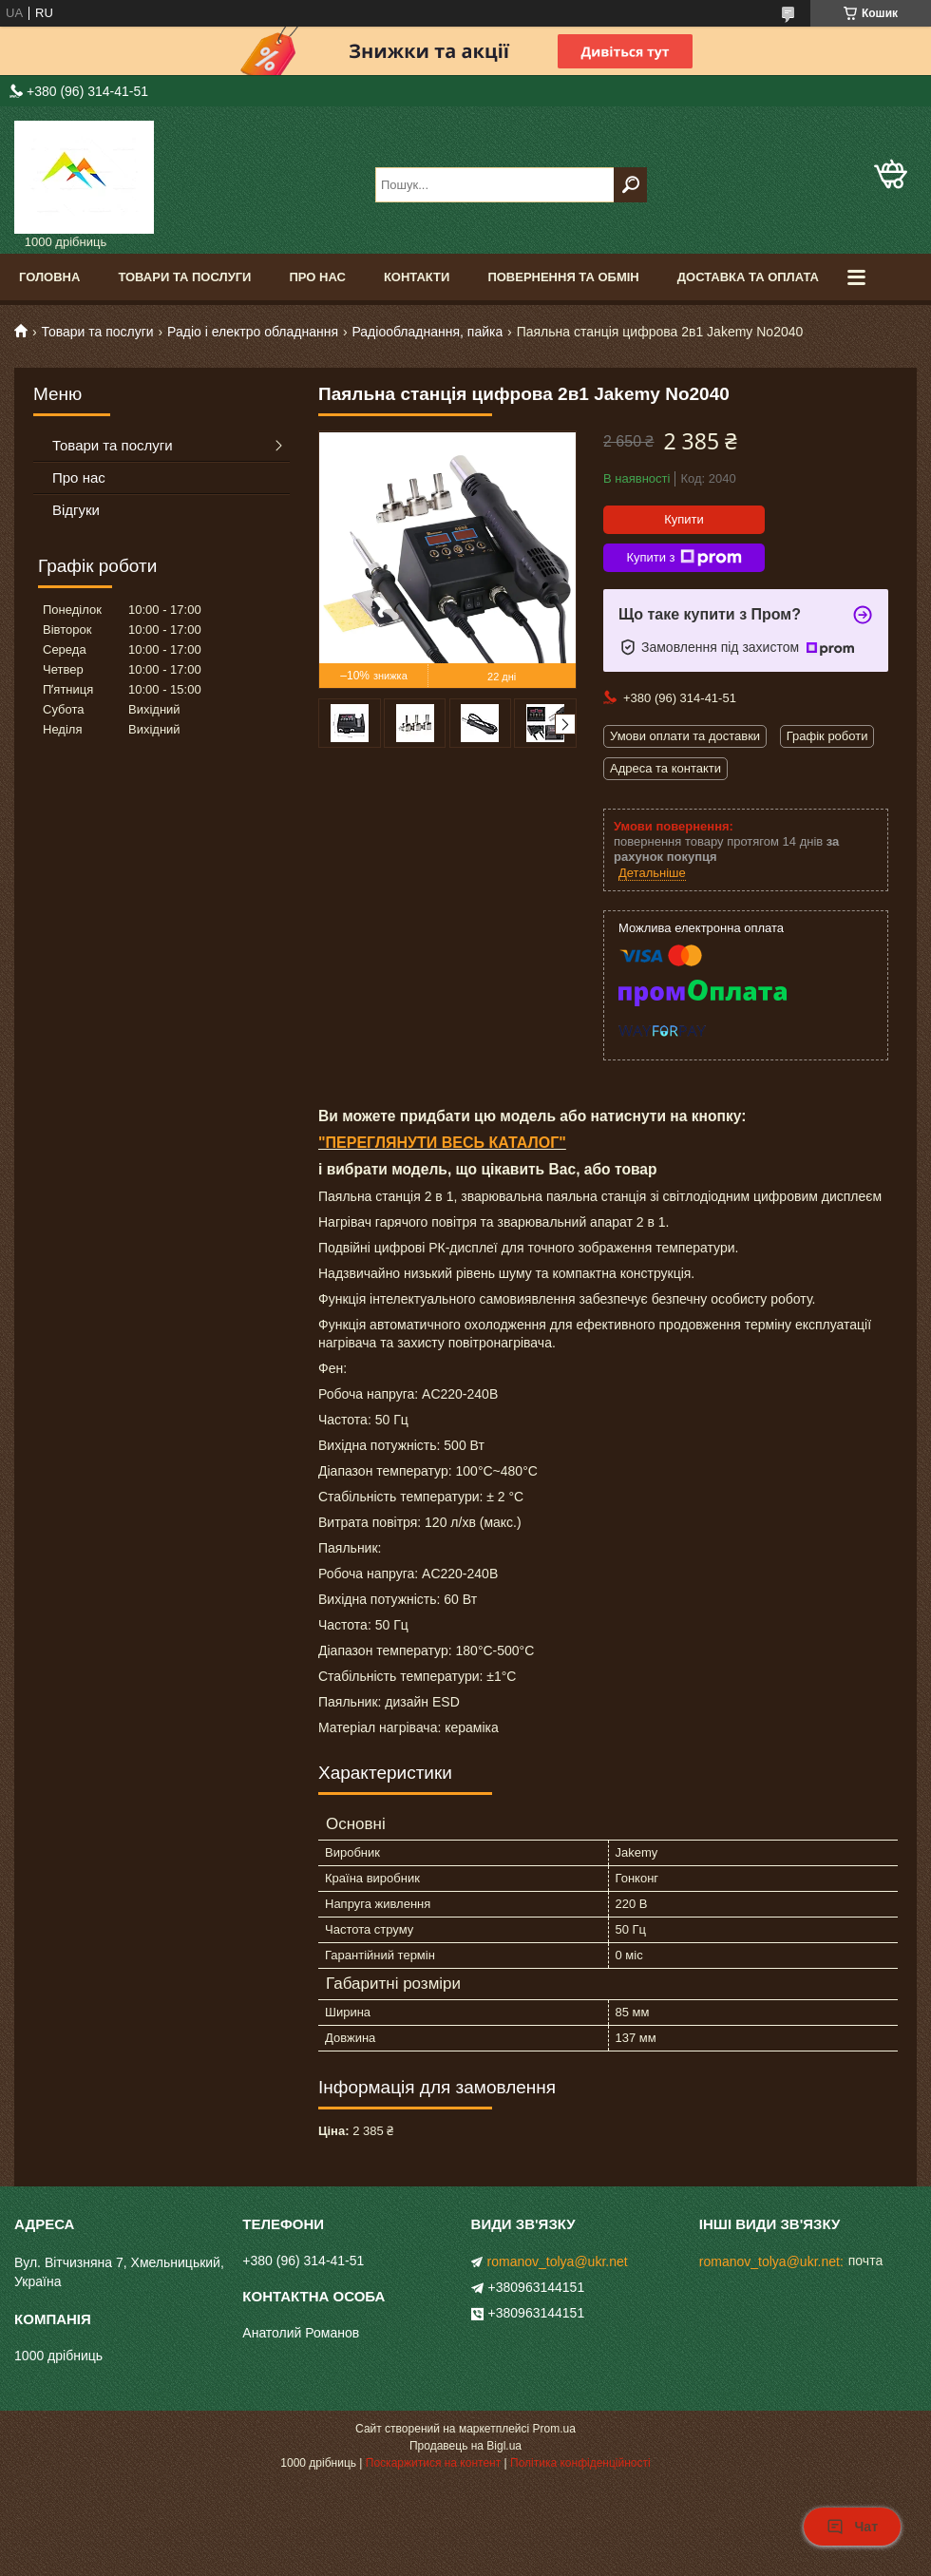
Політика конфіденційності (580, 2463)
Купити (684, 519)
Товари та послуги (184, 277)
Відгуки (76, 510)
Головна (49, 277)
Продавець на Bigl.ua (465, 2445)
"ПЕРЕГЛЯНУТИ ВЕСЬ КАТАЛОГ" (442, 1143)
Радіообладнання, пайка (427, 331)
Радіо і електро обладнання (252, 331)
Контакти (417, 277)
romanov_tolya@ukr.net (557, 2261)
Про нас (317, 277)
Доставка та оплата (748, 277)
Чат (852, 2526)
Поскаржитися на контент (433, 2463)
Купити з (683, 557)
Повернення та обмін (562, 277)
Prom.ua (554, 2428)
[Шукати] (630, 184)
